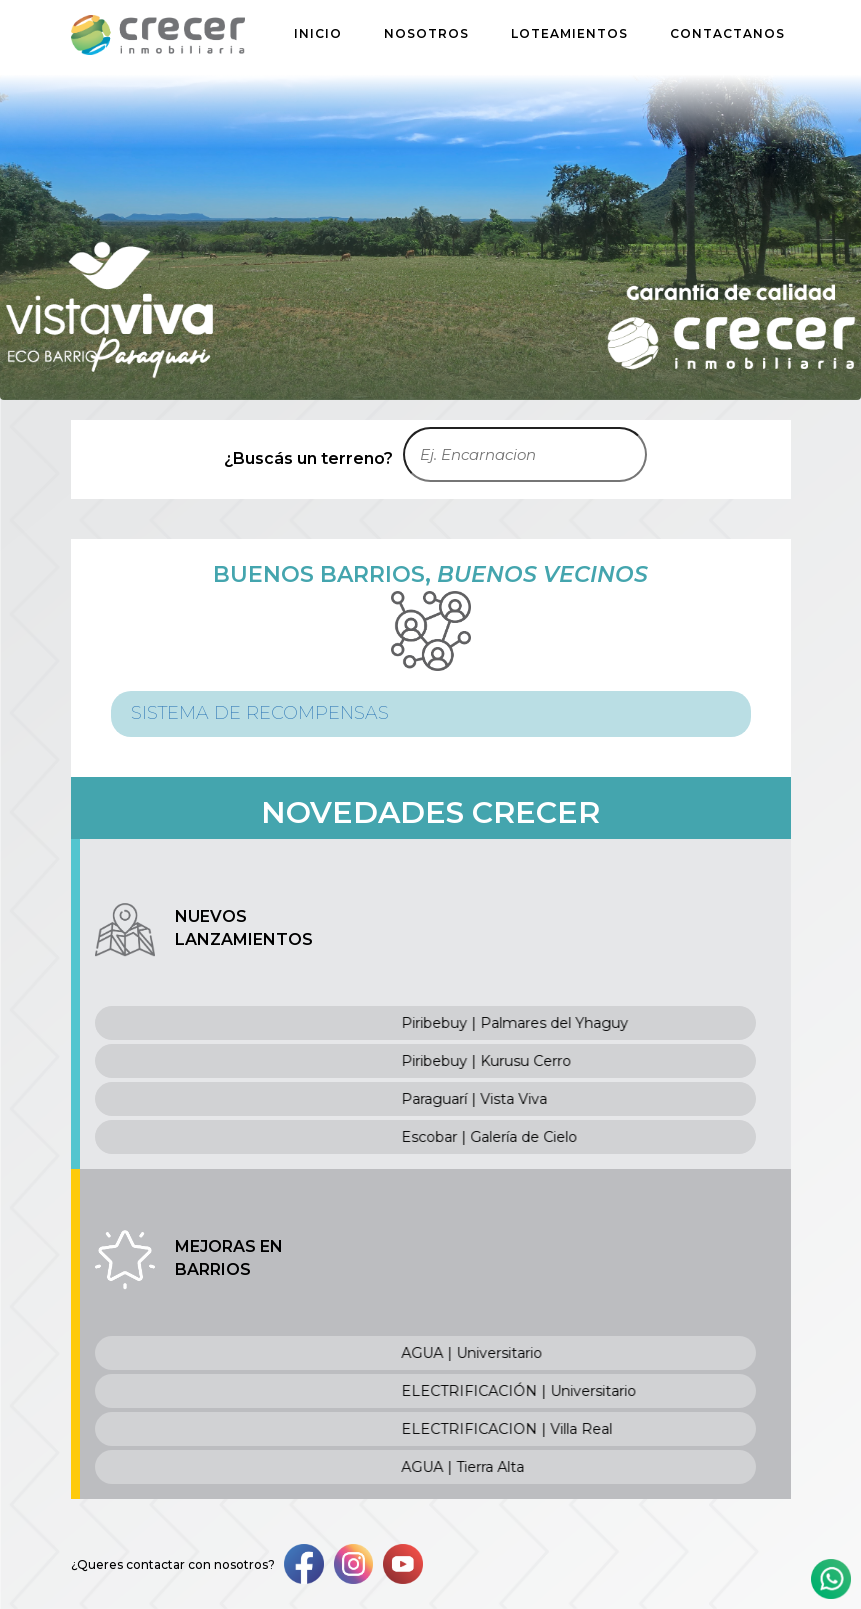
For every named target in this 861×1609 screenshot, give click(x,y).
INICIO (318, 33)
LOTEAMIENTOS (569, 33)
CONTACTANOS (727, 33)
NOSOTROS (426, 33)
